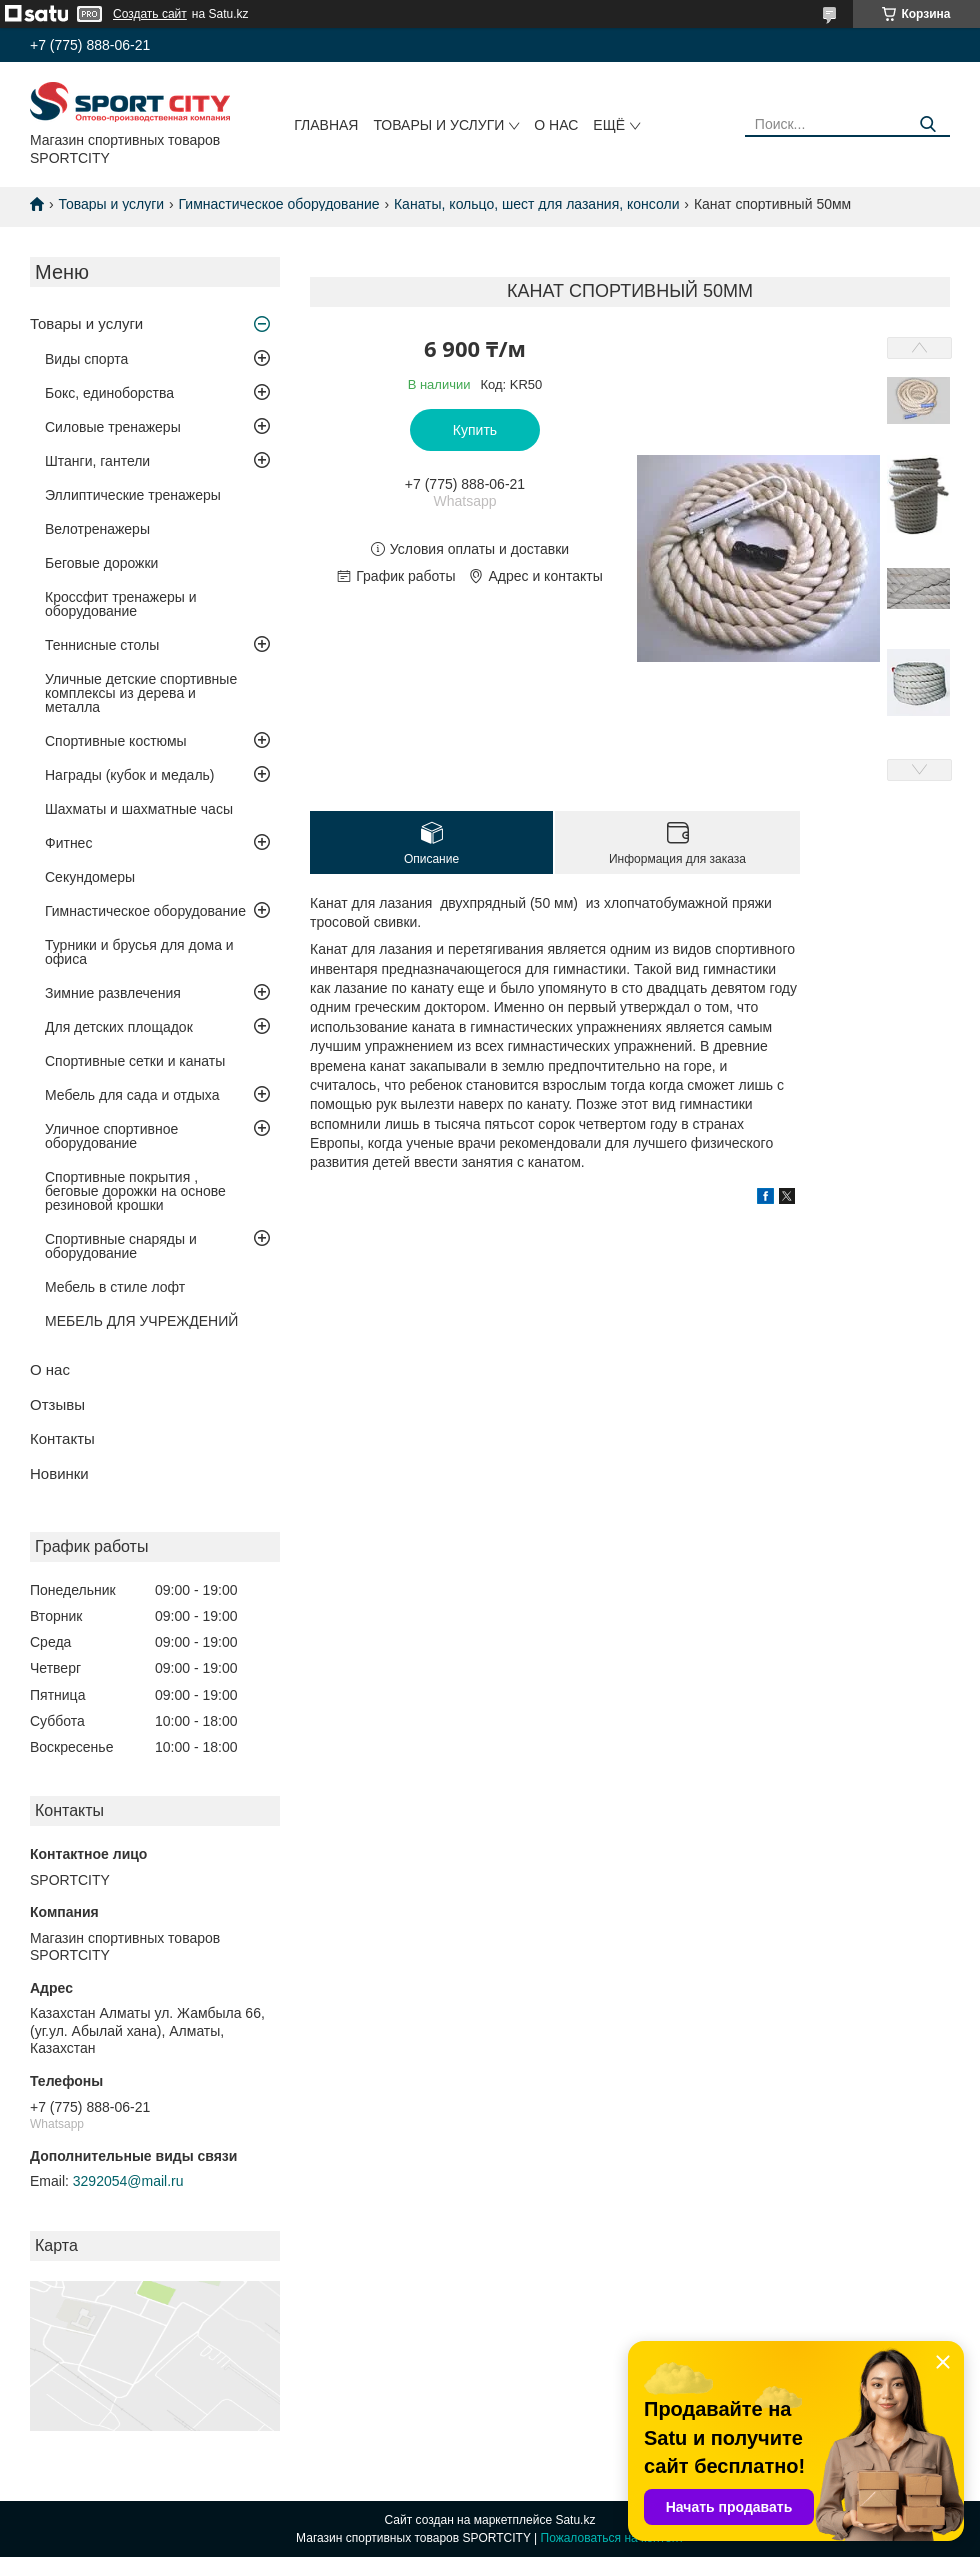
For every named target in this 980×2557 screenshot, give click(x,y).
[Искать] (927, 124)
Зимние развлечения (113, 993)
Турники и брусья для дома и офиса (139, 952)
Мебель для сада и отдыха (132, 1095)
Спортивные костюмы (116, 741)
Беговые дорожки (101, 563)
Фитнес (68, 843)
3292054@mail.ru (128, 2181)
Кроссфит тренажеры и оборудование (121, 604)
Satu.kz (575, 2520)
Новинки (59, 1473)
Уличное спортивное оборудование (111, 1136)
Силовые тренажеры (113, 427)
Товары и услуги (438, 125)
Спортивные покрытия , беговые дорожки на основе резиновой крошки (135, 1191)
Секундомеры (90, 877)
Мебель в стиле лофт (115, 1287)
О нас (556, 125)
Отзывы (57, 1404)
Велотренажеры (97, 529)
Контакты (62, 1438)
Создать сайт (150, 14)
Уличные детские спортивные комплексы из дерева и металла (141, 693)
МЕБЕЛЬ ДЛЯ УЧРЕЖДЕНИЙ (141, 1321)
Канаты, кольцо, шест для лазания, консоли (537, 204)
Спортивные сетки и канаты (135, 1061)
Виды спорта (86, 359)
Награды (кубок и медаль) (130, 775)
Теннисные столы (102, 645)
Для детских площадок (119, 1027)
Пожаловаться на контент (612, 2538)
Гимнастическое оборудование (279, 204)
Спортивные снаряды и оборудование (121, 1246)
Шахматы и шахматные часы (139, 809)
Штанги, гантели (97, 461)
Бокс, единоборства (109, 393)
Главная (326, 125)
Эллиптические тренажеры (133, 495)
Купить (475, 430)
